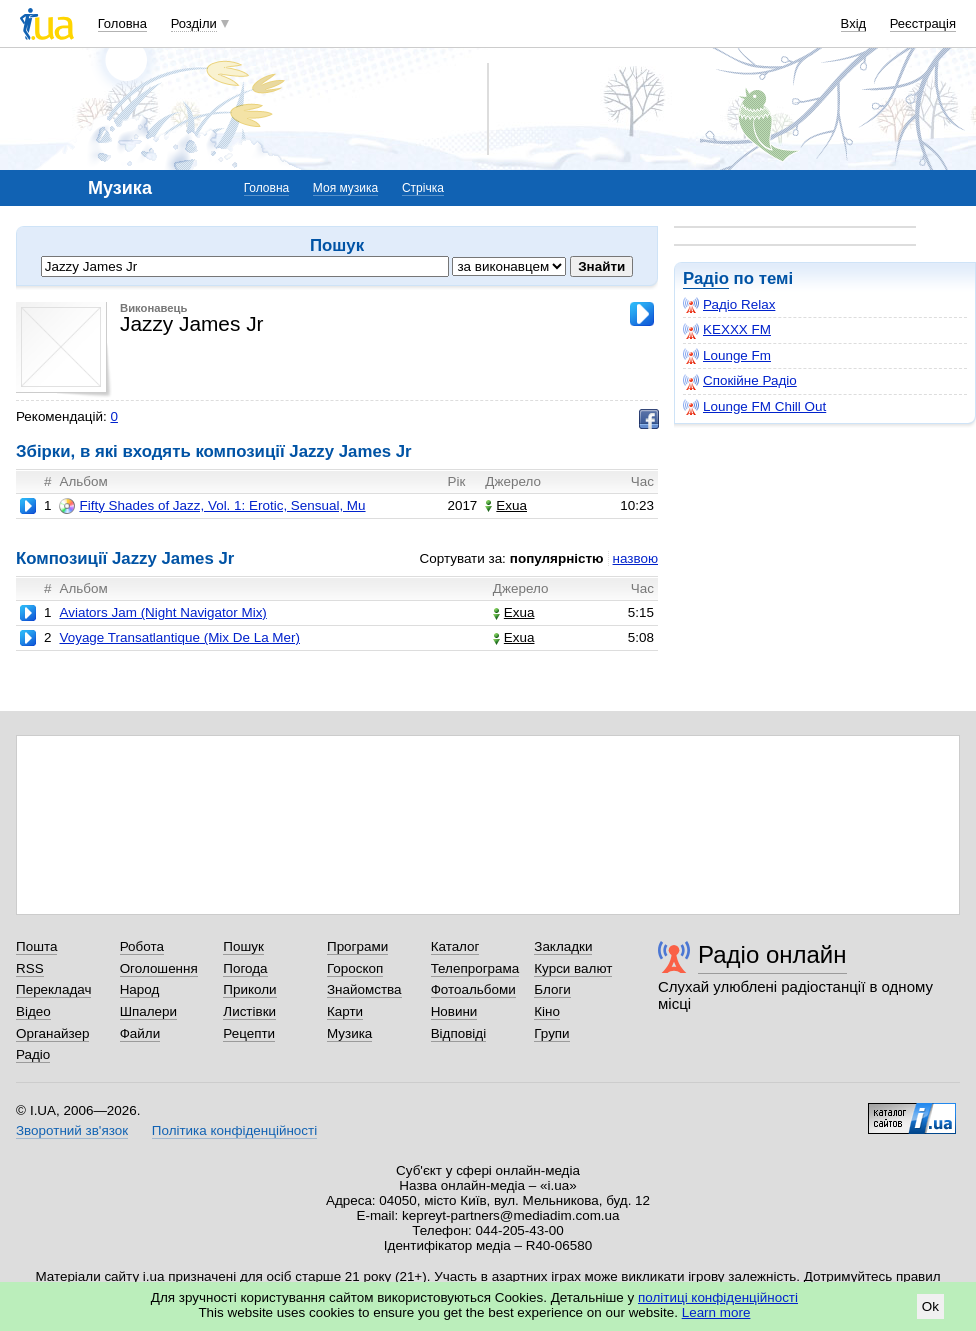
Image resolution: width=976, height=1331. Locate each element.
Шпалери (148, 1011)
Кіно (547, 1011)
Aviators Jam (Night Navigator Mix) (162, 612)
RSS (30, 968)
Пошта (36, 946)
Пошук (243, 946)
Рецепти (249, 1033)
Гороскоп (355, 968)
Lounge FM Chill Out (754, 407)
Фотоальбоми (473, 989)
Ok (930, 1306)
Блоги (552, 989)
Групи (551, 1033)
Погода (245, 968)
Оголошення (159, 968)
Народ (140, 989)
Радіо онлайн (772, 954)
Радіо (706, 278)
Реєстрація (923, 23)
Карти (345, 1011)
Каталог (455, 946)
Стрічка (423, 188)
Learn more (716, 1312)
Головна (122, 23)
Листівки (249, 1011)
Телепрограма (475, 968)
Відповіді (459, 1033)
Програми (357, 946)
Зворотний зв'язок (72, 1130)
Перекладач (53, 989)
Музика (349, 1033)
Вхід (854, 23)
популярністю (557, 558)
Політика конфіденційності (234, 1130)
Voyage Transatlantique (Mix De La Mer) (179, 637)
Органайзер (52, 1033)
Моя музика (345, 188)
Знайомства (364, 989)
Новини (454, 1011)
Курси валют (573, 968)
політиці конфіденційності (718, 1297)
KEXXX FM (727, 330)
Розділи (194, 23)
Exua (506, 505)
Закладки (563, 946)
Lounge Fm (727, 356)
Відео (33, 1011)
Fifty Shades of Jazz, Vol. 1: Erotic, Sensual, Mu (212, 506)
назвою (635, 558)
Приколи (249, 989)
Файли (140, 1033)
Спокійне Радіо (740, 381)
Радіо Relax (729, 305)
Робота (142, 946)
